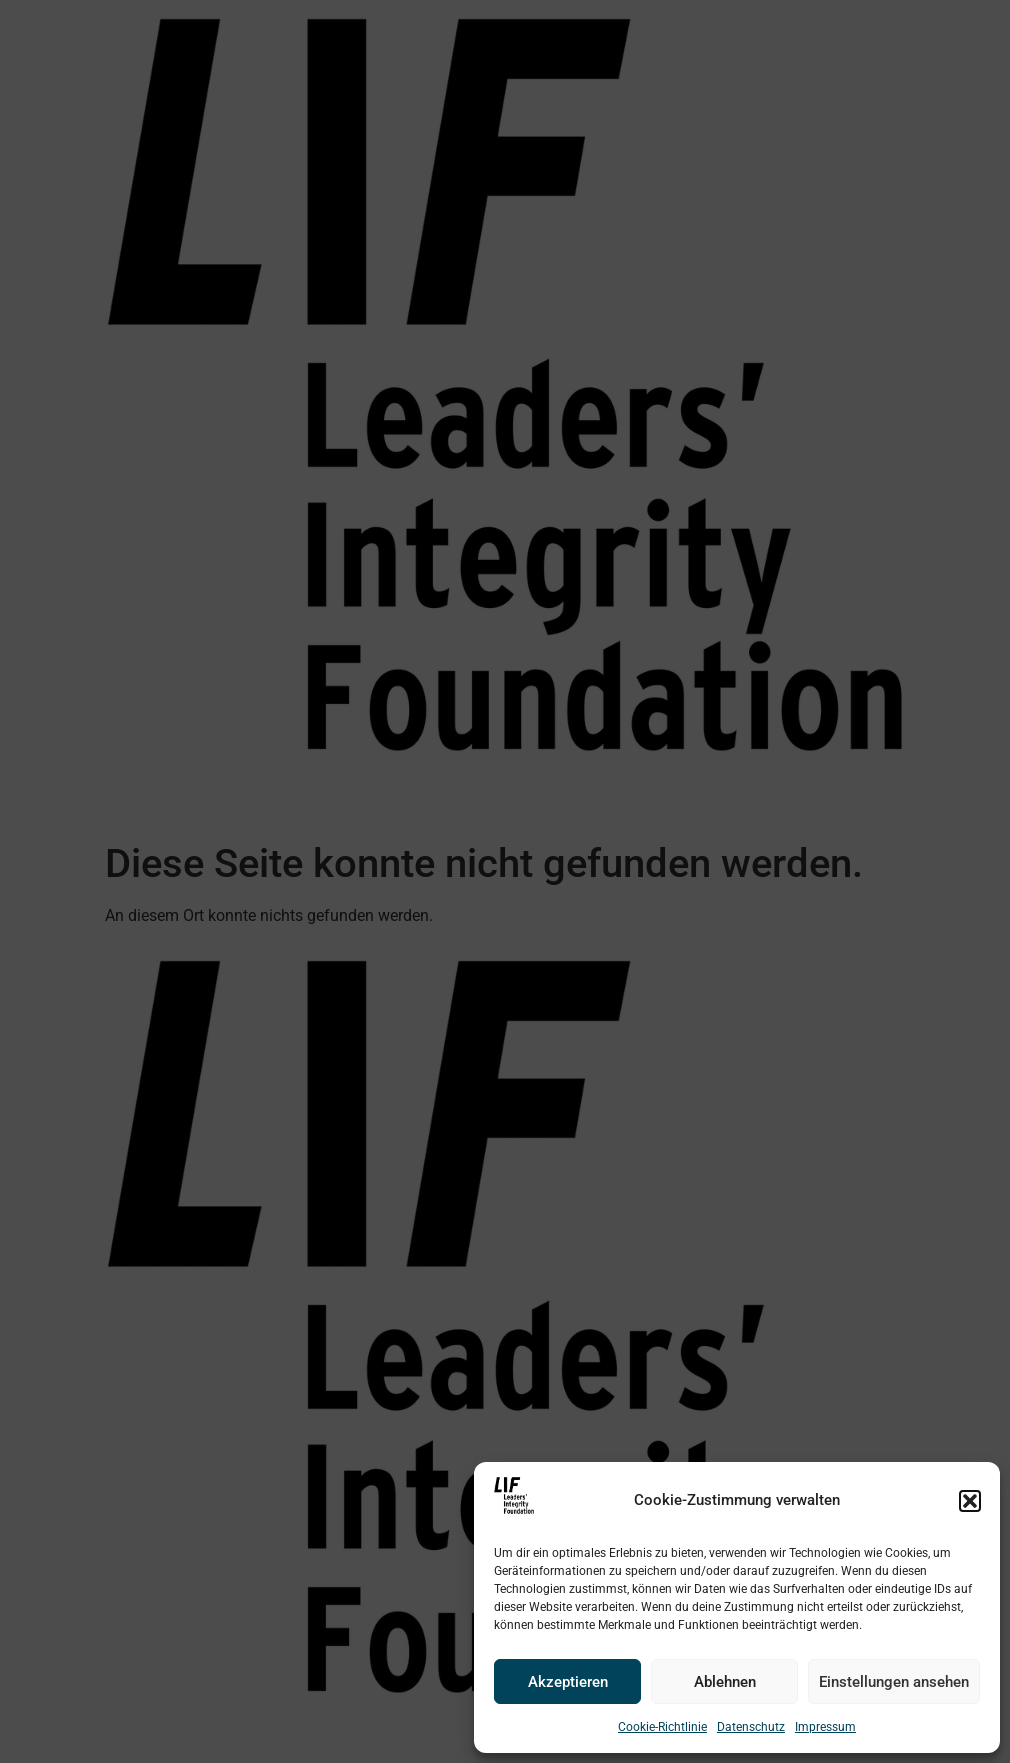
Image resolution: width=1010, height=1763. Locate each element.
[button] (970, 1501)
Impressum (825, 1727)
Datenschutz (751, 1727)
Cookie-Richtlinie (662, 1727)
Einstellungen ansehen (894, 1682)
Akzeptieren (568, 1682)
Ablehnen (725, 1682)
